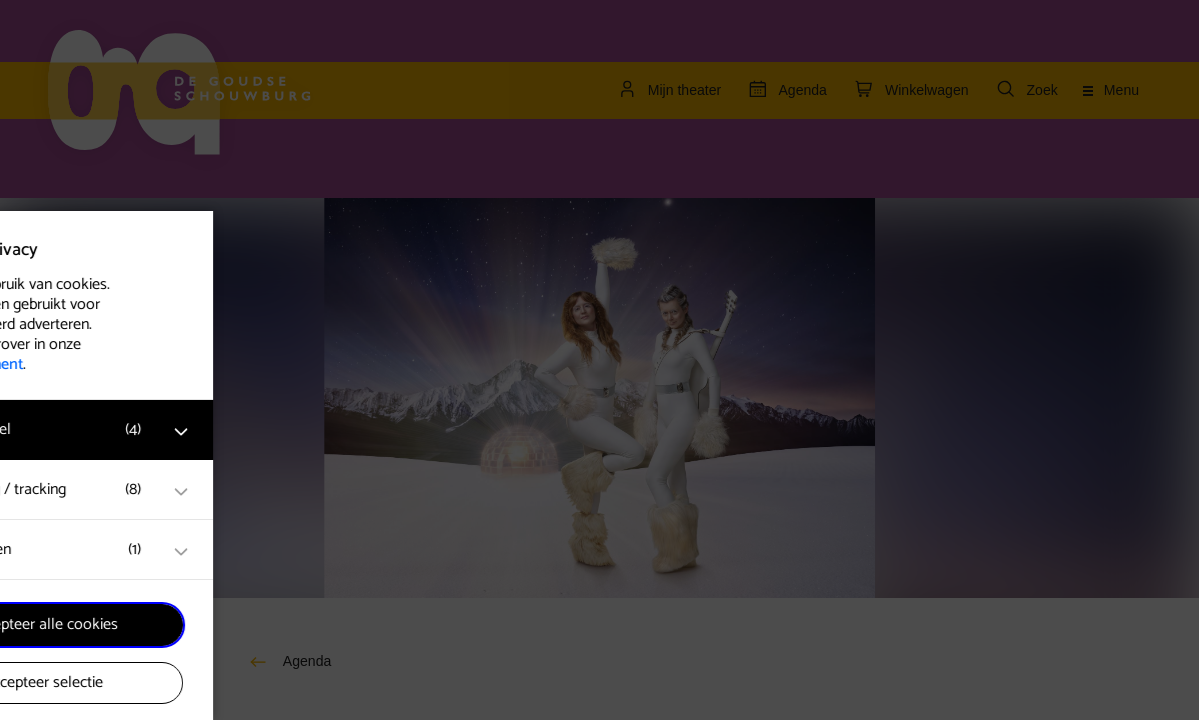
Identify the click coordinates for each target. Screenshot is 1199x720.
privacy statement (90, 364)
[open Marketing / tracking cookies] (308, 492)
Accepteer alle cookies (170, 624)
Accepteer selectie (170, 682)
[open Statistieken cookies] (308, 552)
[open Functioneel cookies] (308, 432)
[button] (150, 429)
